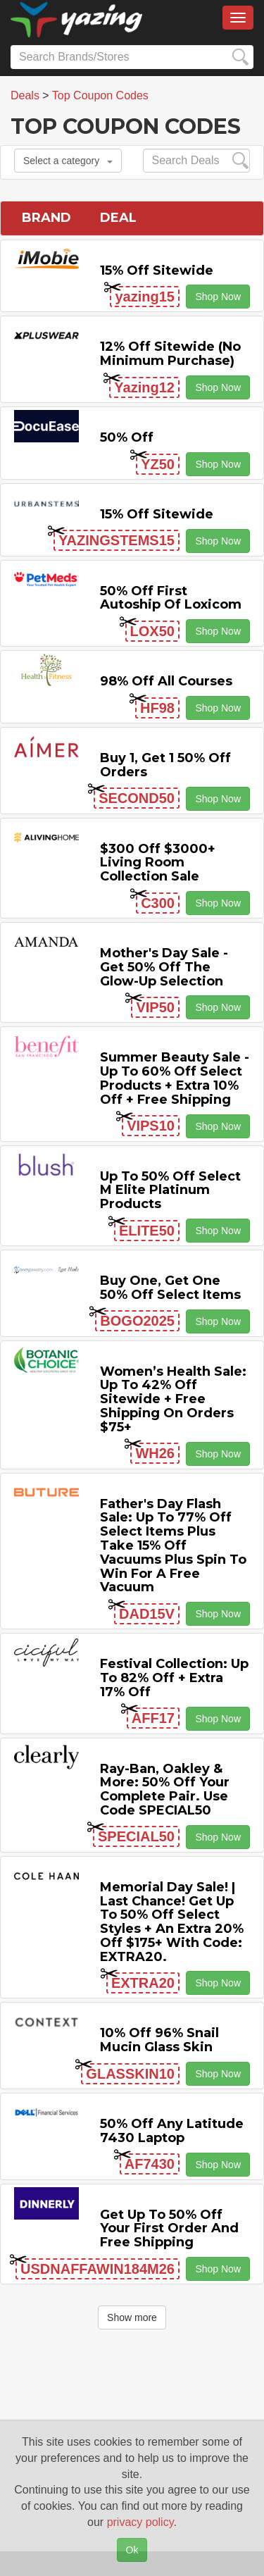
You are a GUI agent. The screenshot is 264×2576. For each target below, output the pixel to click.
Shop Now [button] (218, 296)
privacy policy (140, 2522)
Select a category (68, 160)
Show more (132, 2317)
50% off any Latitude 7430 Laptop (172, 2131)
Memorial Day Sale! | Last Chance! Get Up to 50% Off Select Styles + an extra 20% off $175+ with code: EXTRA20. (172, 1922)
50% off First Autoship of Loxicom (170, 598)
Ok (132, 2550)
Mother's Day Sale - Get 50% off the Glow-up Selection (164, 967)
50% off (126, 437)
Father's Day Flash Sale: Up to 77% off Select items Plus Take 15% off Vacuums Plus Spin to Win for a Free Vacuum (173, 1545)
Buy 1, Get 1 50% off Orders (165, 765)
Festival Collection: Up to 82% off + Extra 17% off (174, 1678)
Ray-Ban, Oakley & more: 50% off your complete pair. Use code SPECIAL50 (165, 1789)
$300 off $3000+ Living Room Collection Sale (157, 863)
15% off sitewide (156, 270)
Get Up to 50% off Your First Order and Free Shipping (169, 2229)
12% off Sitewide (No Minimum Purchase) (170, 353)
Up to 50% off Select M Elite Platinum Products (170, 1190)
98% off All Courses (166, 681)
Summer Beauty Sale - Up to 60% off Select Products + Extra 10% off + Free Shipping (174, 1078)
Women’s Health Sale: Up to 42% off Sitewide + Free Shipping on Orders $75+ (173, 1399)
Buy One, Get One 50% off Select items (170, 1287)
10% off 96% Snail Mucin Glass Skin (159, 2040)
